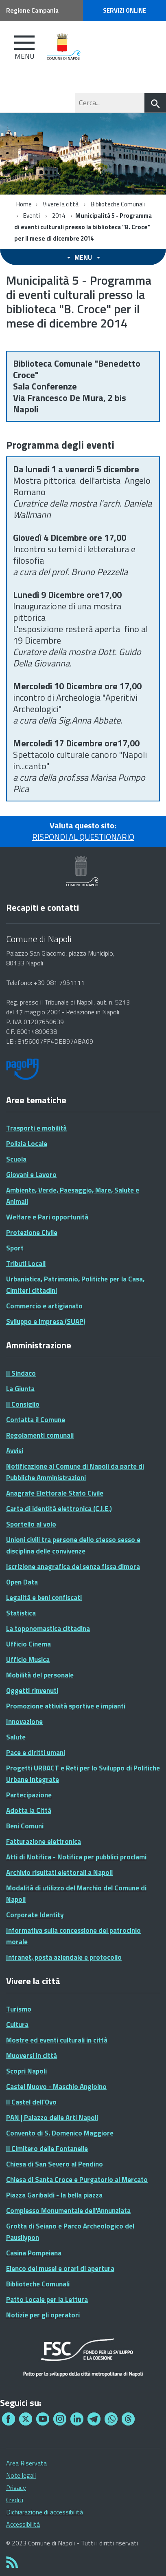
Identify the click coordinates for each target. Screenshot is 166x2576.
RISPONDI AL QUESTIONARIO (83, 837)
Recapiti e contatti (42, 907)
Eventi (31, 215)
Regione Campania (32, 10)
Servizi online (124, 10)
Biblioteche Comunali (118, 204)
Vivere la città (61, 204)
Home (24, 204)
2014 (58, 215)
